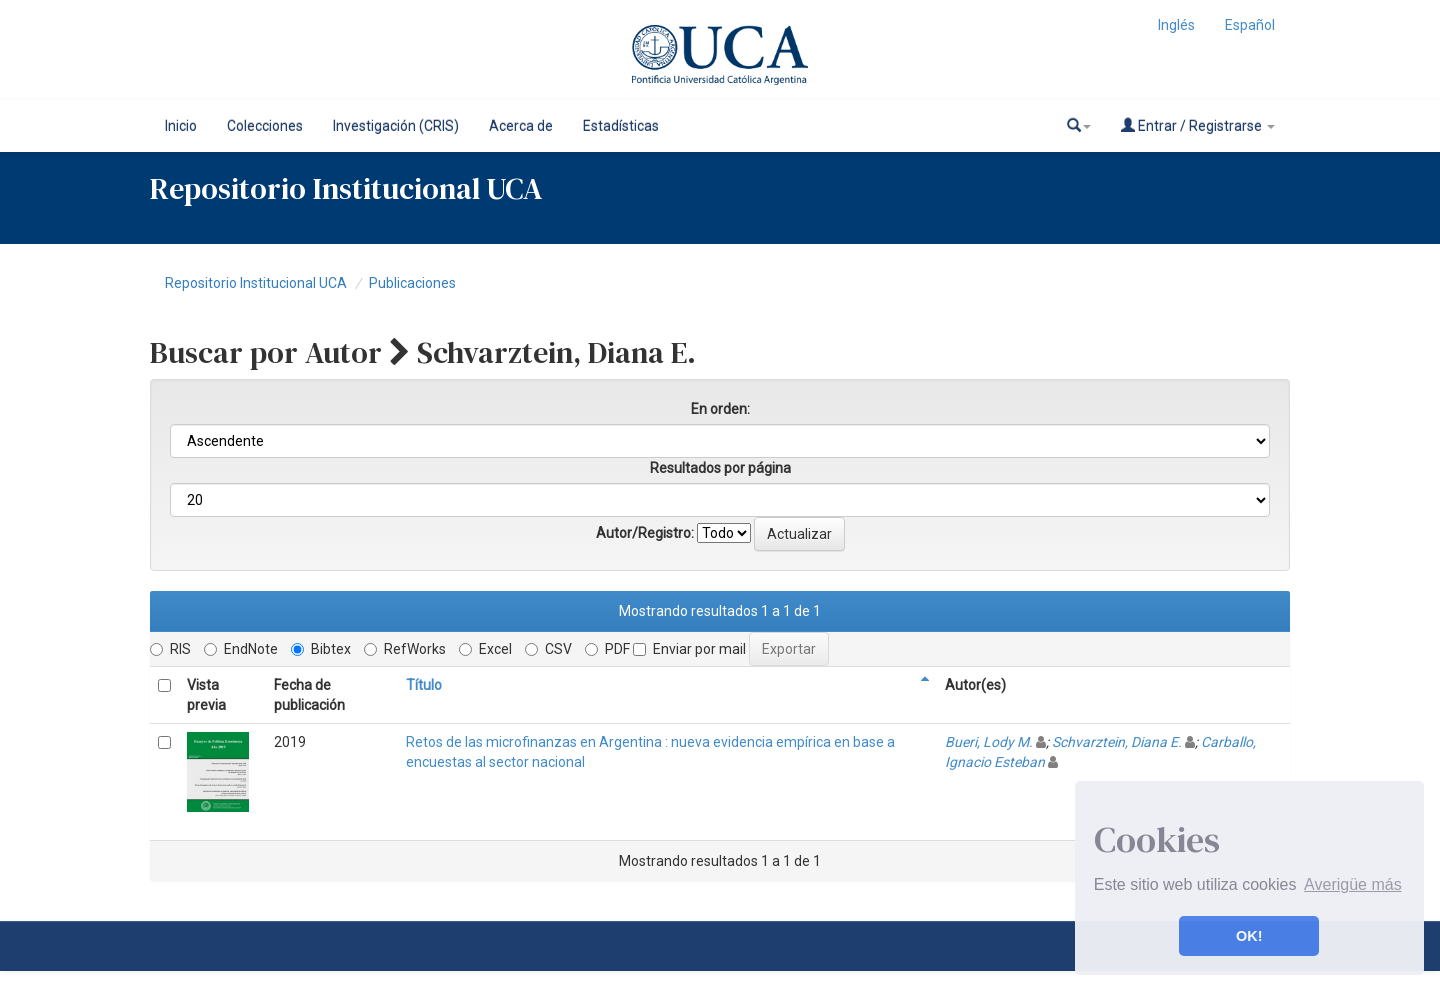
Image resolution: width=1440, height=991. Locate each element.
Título (424, 685)
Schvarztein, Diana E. (1117, 742)
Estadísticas (621, 126)
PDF (607, 649)
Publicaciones (412, 283)
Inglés (1176, 25)
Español (1250, 25)
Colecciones (265, 126)
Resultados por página (720, 468)
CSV (548, 649)
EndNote (241, 649)
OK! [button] (1249, 936)
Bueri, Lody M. (989, 742)
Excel (485, 649)
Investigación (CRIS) (396, 126)
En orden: (720, 409)
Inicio (181, 126)
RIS (170, 649)
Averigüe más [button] (1353, 884)
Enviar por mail (689, 649)
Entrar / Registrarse (1198, 125)
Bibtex (321, 649)
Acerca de (521, 126)
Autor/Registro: (645, 533)
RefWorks (405, 649)
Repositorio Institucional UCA (256, 283)
